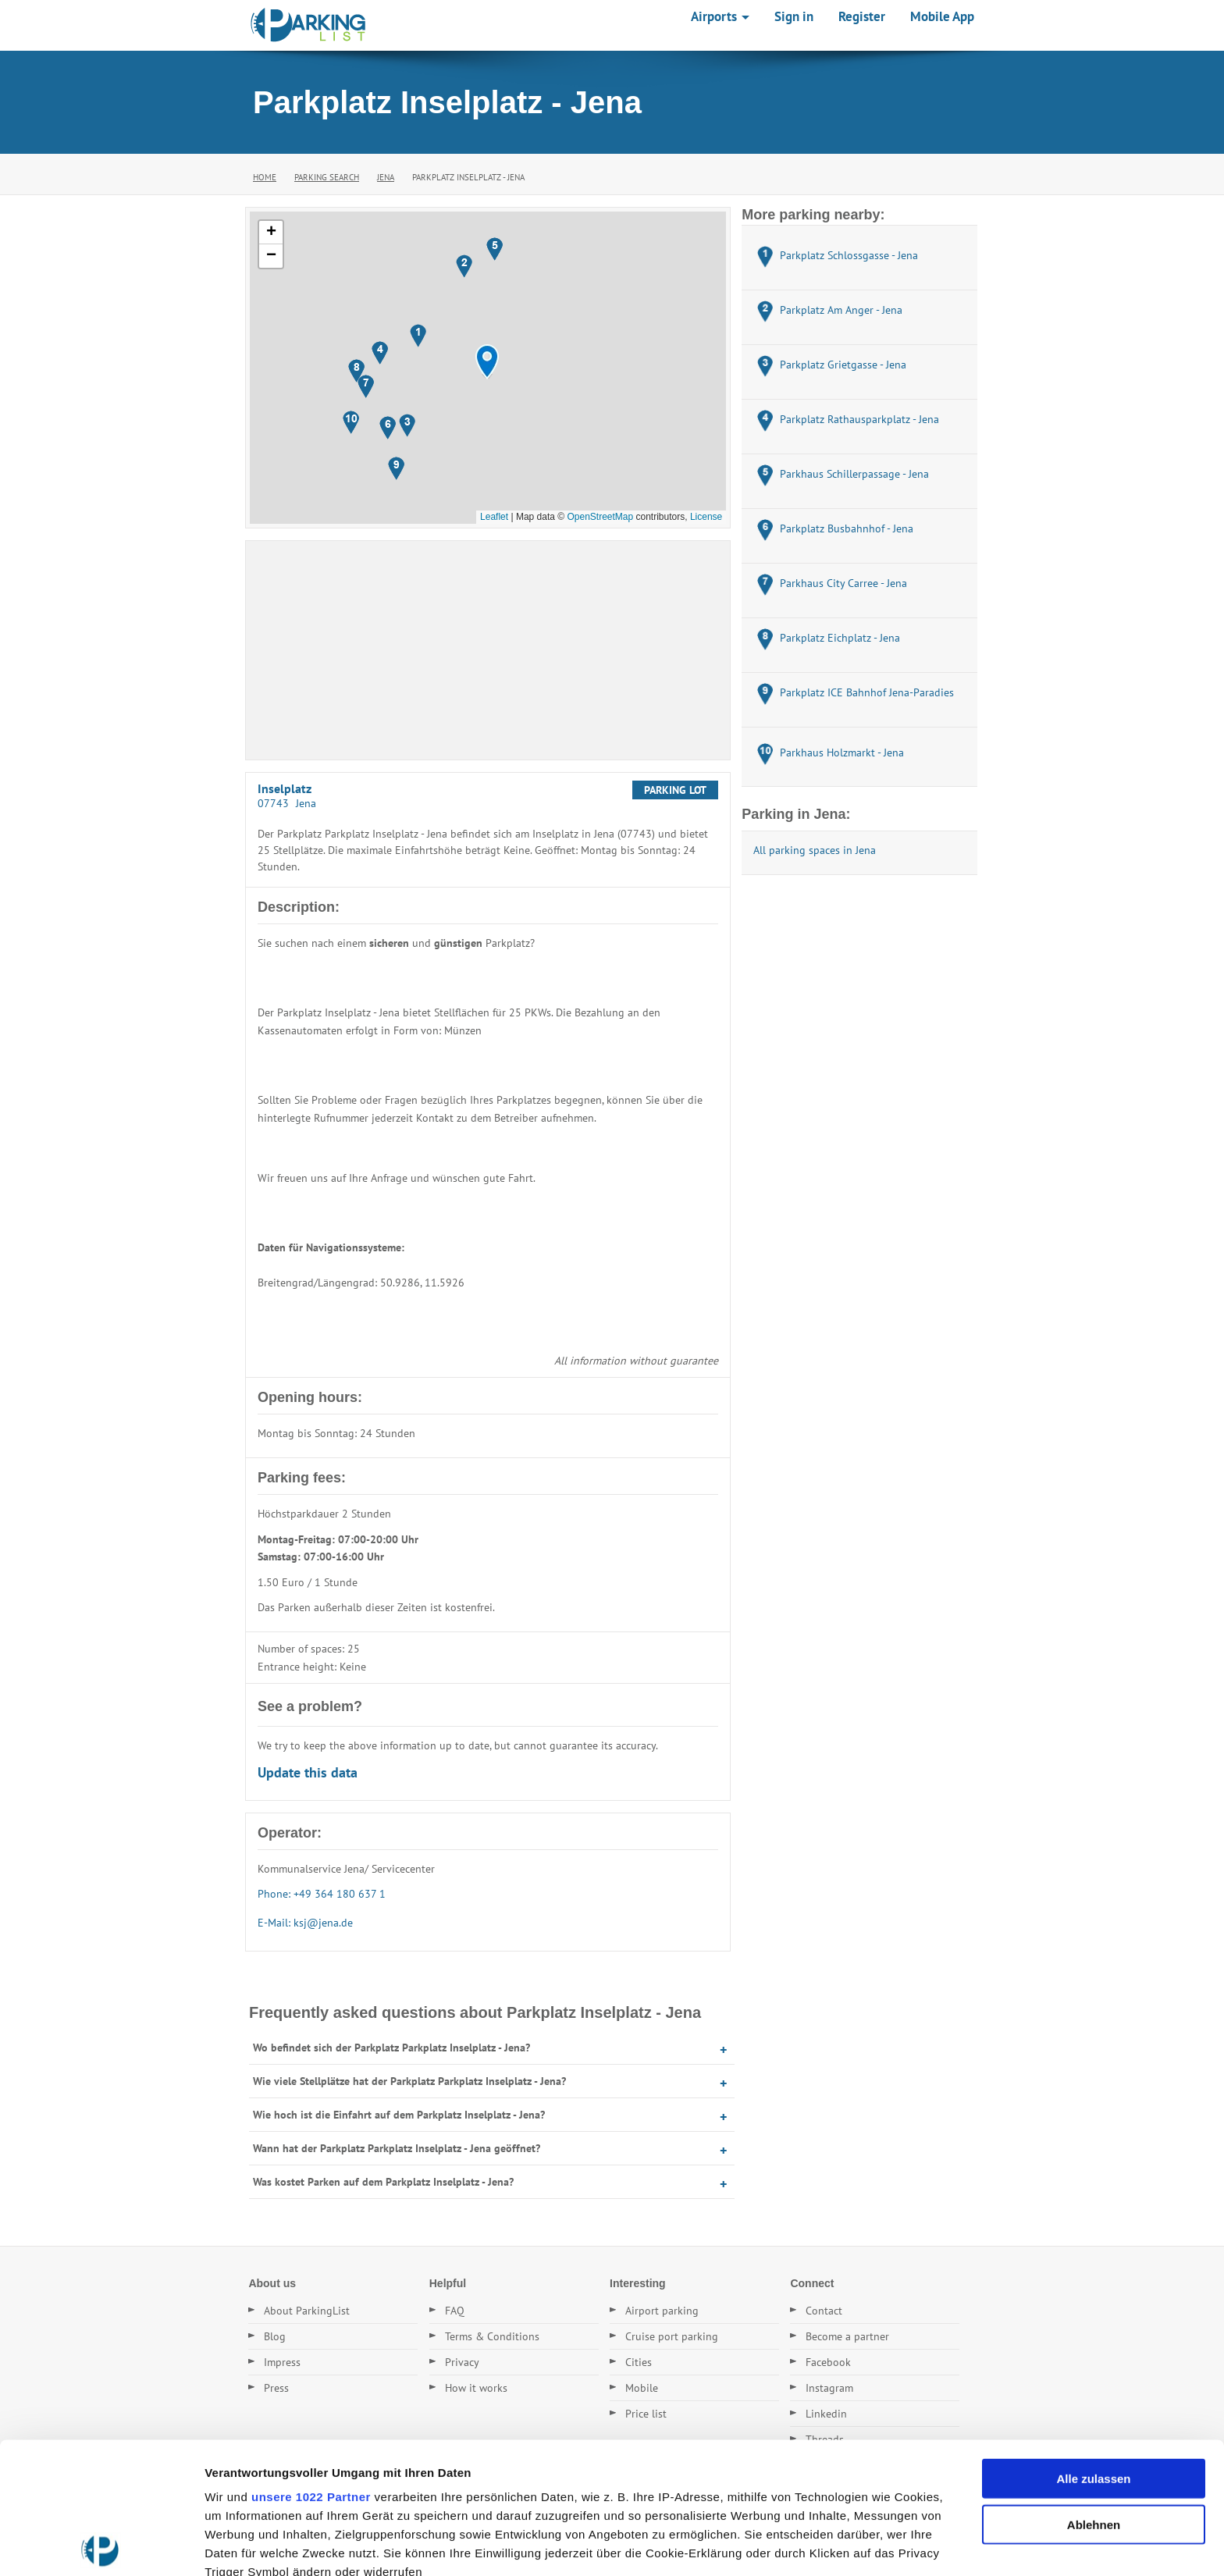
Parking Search (326, 177)
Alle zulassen (1093, 2347)
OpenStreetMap (600, 516)
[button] (487, 361)
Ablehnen (1093, 2393)
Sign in (793, 16)
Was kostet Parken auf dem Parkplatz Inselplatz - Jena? (383, 2182)
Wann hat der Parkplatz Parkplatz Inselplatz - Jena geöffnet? (396, 2148)
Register (861, 16)
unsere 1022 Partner (311, 2365)
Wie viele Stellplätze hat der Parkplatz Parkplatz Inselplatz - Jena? (409, 2081)
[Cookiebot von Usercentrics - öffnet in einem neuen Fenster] (101, 2545)
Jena (385, 177)
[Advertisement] (488, 650)
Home (264, 177)
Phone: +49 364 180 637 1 (322, 1894)
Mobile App (942, 16)
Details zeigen (830, 2545)
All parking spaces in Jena (814, 850)
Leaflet (494, 516)
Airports (720, 16)
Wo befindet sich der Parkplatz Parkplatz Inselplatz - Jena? (391, 2048)
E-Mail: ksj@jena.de (305, 1923)
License (706, 516)
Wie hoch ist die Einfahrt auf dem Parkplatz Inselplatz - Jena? (399, 2115)
